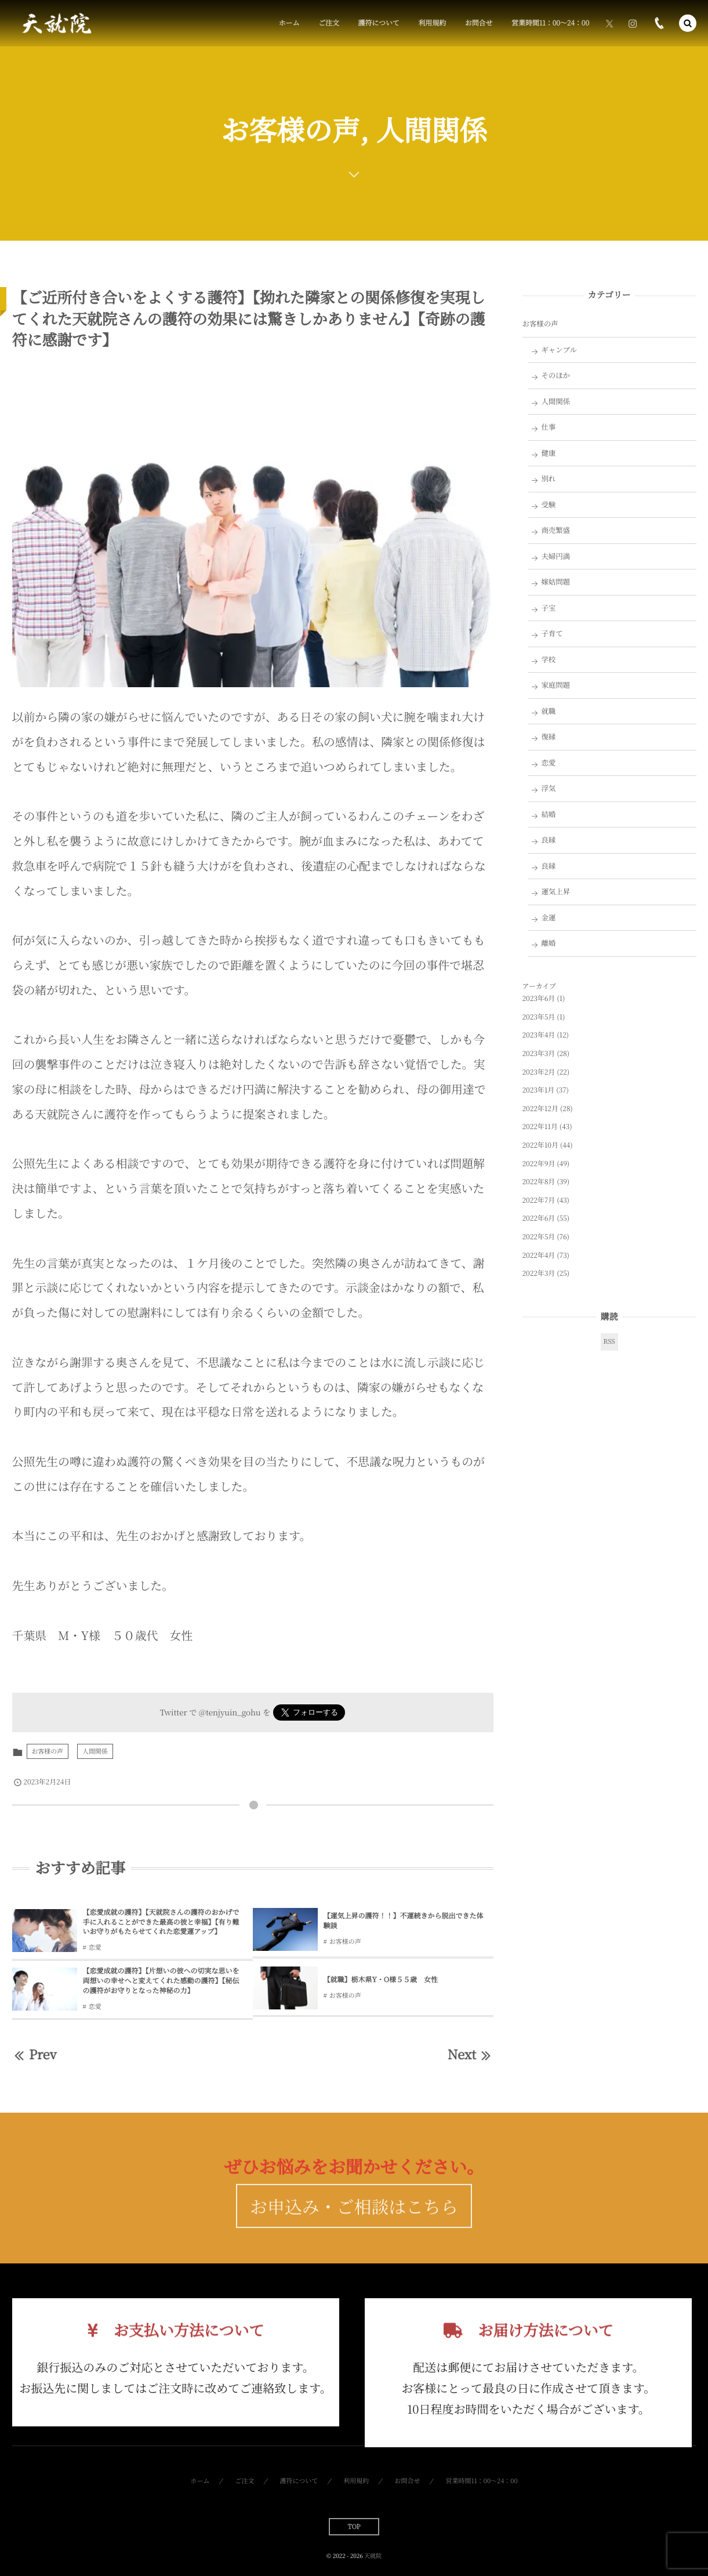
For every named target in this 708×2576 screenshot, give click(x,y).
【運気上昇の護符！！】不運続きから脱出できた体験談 (404, 1921)
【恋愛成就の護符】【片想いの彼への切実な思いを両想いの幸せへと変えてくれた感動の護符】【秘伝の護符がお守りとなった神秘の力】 (161, 1981)
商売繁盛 (555, 530)
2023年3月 (538, 1053)
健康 (548, 453)
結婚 (548, 814)
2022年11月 (540, 1126)
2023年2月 (538, 1072)
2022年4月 (538, 1255)
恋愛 (95, 1947)
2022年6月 (538, 1218)
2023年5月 (538, 1017)
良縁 (548, 840)
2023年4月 (538, 1035)
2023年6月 (538, 998)
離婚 (548, 943)
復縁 (548, 736)
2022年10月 (540, 1145)
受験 (548, 504)
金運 (548, 917)
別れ (548, 478)
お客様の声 (48, 1751)
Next (470, 2054)
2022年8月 (538, 1182)
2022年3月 (538, 1273)
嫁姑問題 (555, 581)
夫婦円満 (555, 556)
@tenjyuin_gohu (230, 1712)
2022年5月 (538, 1237)
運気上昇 (555, 891)
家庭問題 (555, 685)
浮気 (548, 788)
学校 (548, 659)
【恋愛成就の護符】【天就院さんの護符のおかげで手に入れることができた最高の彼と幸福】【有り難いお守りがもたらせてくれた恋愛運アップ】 (161, 1922)
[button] (687, 23)
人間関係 (95, 1751)
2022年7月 (538, 1200)
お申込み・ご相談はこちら (354, 2227)
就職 (548, 711)
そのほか (555, 375)
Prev (34, 2054)
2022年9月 (538, 1164)
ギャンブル (559, 349)
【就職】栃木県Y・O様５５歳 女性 (381, 1979)
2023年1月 (538, 1090)
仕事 (548, 427)
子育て (551, 633)
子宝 (548, 608)
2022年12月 (540, 1108)
